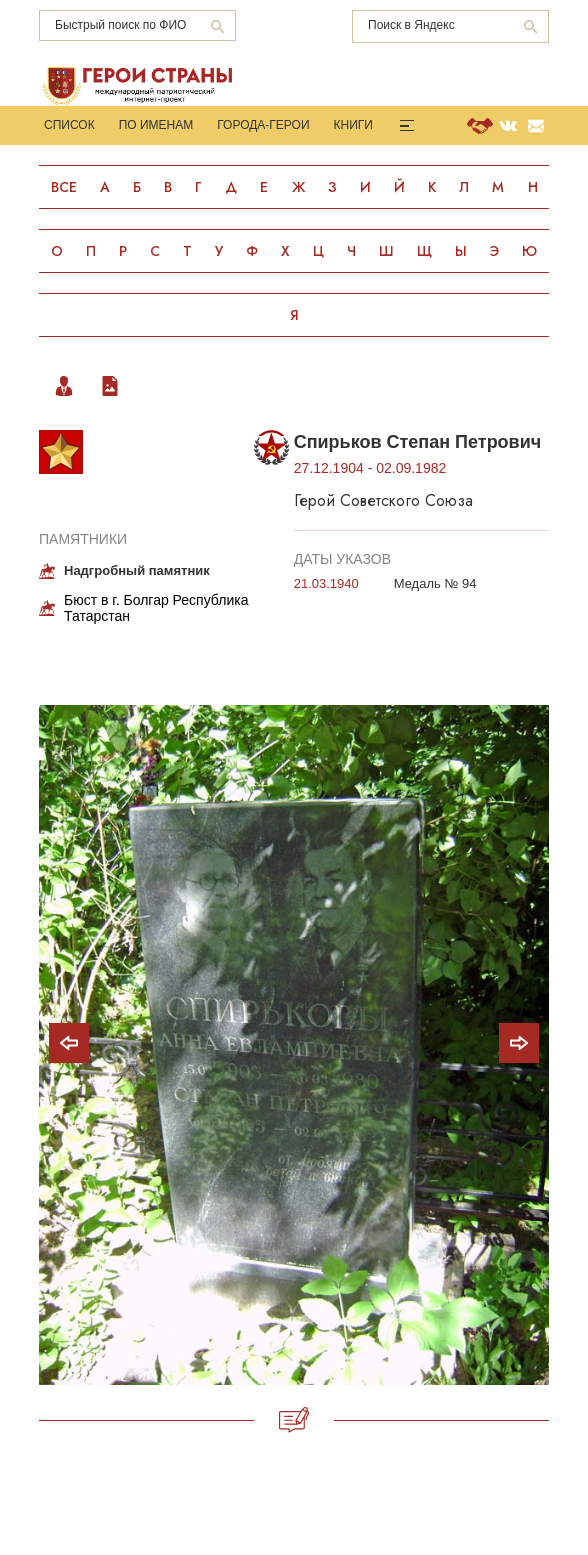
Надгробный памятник (137, 570)
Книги (353, 125)
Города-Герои (263, 125)
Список (69, 125)
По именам (156, 125)
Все (64, 187)
